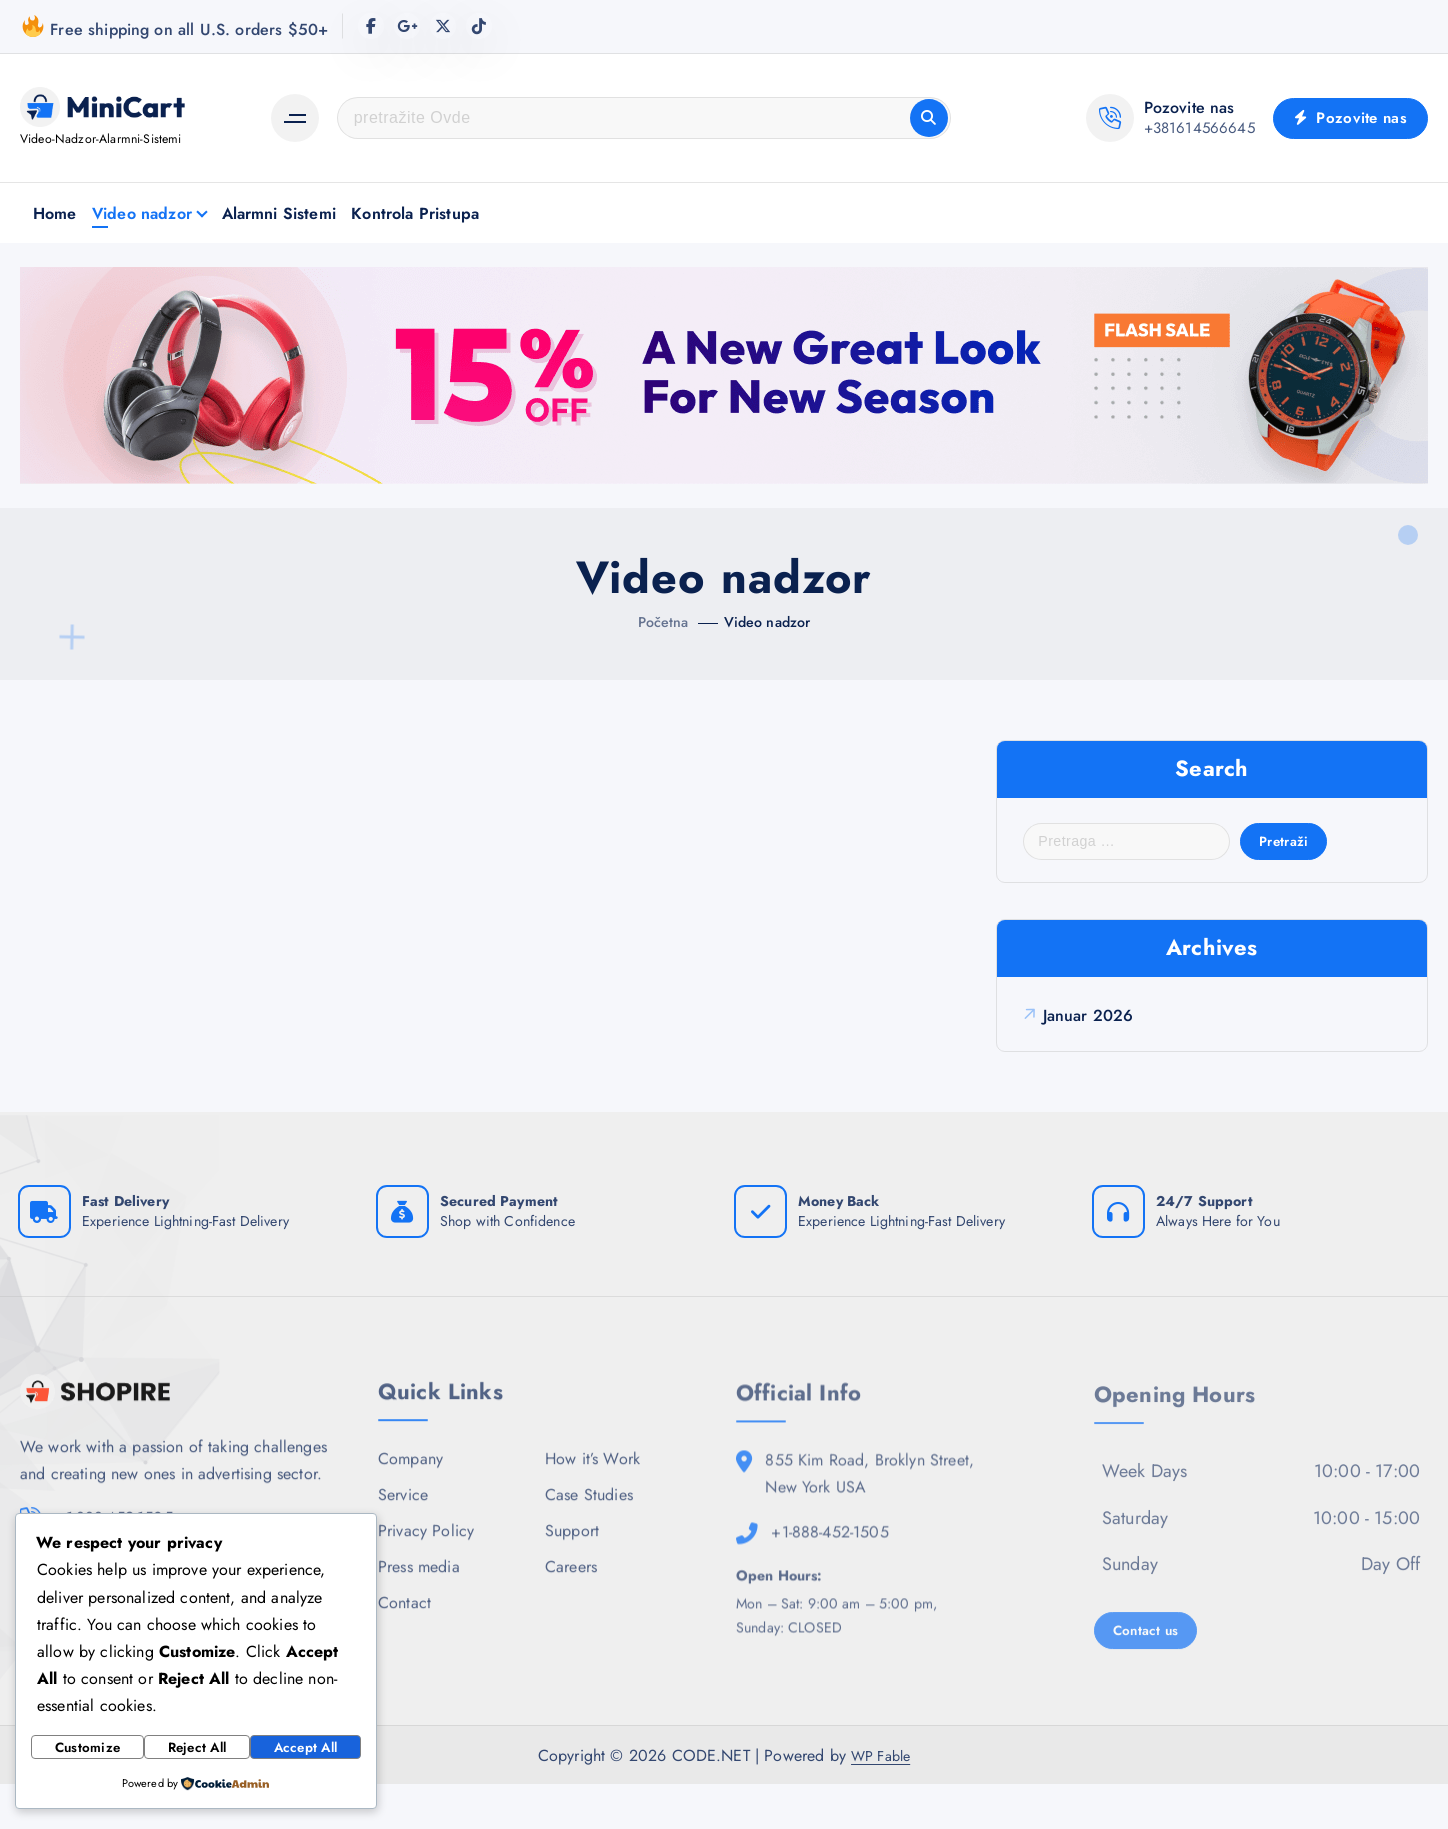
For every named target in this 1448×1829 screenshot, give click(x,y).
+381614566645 (1199, 128)
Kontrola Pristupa (415, 213)
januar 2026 (1094, 1033)
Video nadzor (142, 213)
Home (55, 213)
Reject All (195, 1748)
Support (572, 1573)
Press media (419, 1610)
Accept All (304, 1748)
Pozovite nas (1350, 118)
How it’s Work (592, 1499)
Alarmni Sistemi (279, 213)
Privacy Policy (426, 1573)
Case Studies (589, 1536)
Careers (571, 1610)
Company (410, 1499)
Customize (87, 1748)
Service (403, 1536)
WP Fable (880, 1800)
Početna (657, 621)
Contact (404, 1647)
